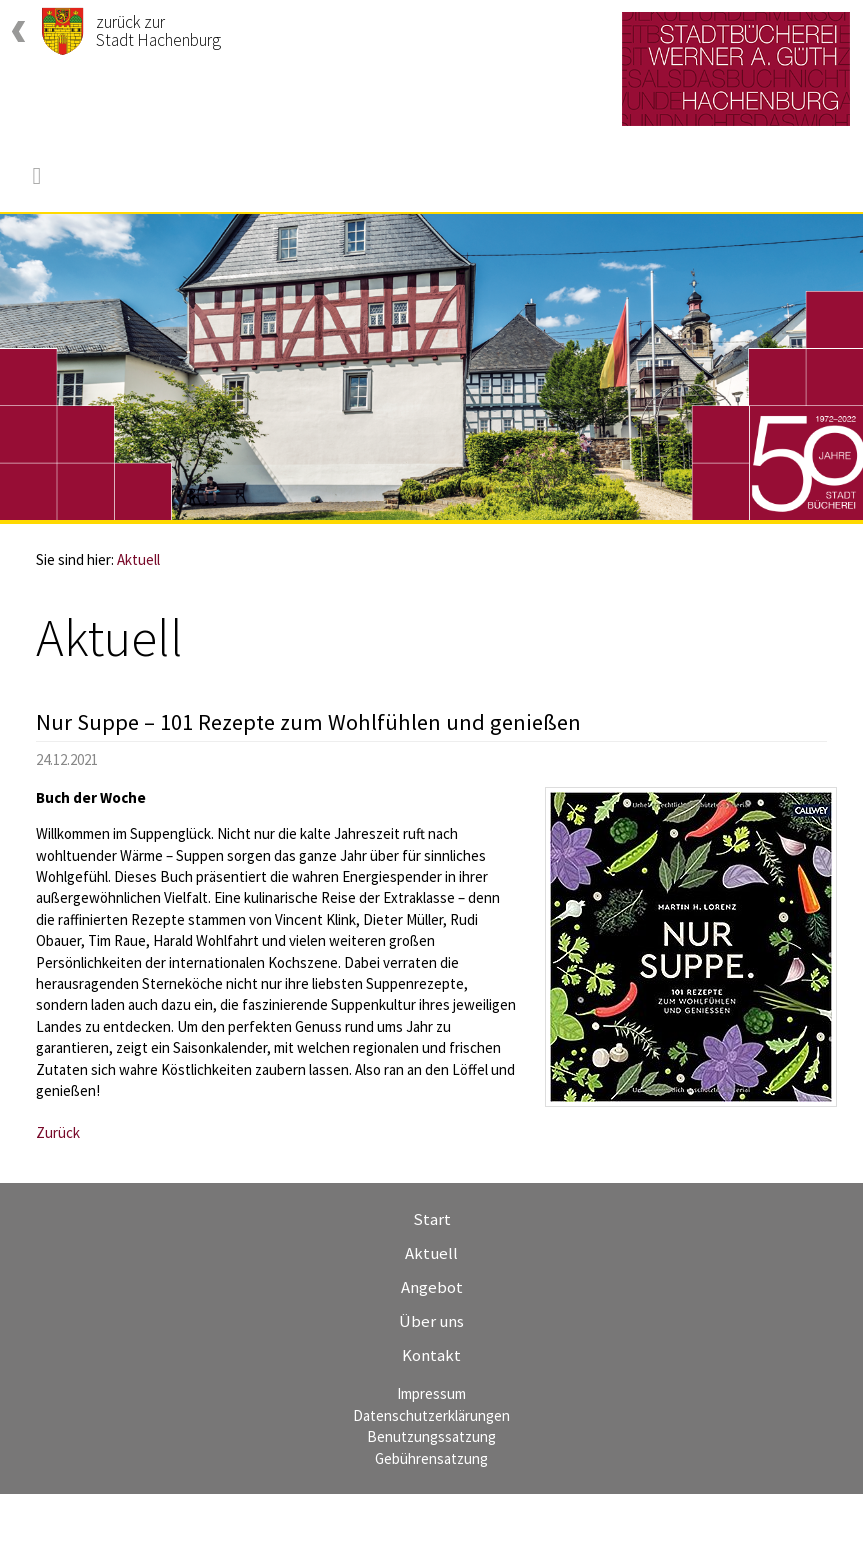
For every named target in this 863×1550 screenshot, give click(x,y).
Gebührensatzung (431, 1458)
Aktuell (138, 559)
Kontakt (431, 1355)
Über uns (431, 1321)
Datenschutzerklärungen (431, 1415)
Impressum (431, 1393)
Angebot (432, 1287)
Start (432, 1219)
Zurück (58, 1132)
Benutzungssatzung (431, 1436)
